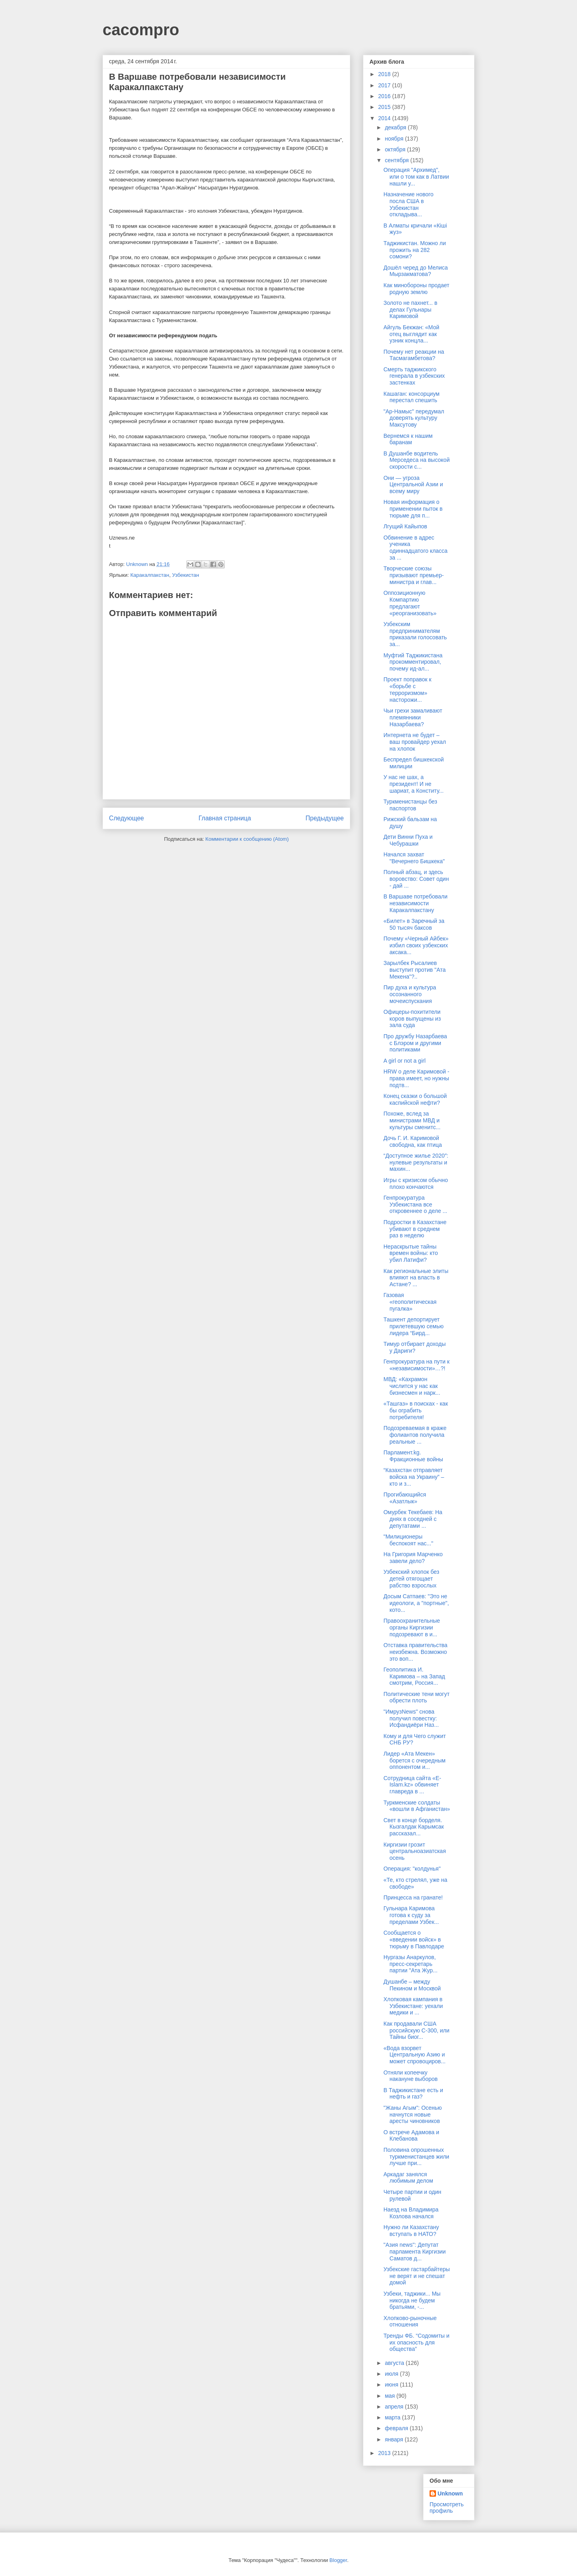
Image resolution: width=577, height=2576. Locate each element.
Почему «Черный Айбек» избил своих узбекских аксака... (415, 945)
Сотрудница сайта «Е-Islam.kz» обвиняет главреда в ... (412, 1785)
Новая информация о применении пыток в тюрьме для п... (413, 509)
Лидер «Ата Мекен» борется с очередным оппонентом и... (414, 1760)
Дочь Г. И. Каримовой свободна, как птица (412, 1141)
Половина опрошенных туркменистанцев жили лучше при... (416, 2157)
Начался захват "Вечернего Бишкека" (414, 857)
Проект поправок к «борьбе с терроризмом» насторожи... (407, 689)
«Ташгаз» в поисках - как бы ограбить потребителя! (415, 1410)
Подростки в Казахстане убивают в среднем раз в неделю (414, 1229)
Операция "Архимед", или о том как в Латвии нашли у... (416, 177)
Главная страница (224, 818)
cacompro (141, 29)
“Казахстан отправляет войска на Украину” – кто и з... (413, 1477)
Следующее (126, 818)
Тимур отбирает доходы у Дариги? (414, 1347)
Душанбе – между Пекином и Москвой (412, 1985)
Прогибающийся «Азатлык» (404, 1498)
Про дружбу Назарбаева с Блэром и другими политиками (415, 1043)
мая (390, 2396)
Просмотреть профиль (447, 2507)
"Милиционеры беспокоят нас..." (408, 1540)
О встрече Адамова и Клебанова (411, 2135)
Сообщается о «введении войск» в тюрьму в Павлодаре (413, 1939)
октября (396, 149)
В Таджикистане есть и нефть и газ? (413, 2093)
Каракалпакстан (149, 575)
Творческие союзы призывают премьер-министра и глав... (413, 575)
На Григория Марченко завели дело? (413, 1557)
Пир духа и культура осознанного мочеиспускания (409, 994)
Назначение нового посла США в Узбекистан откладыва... (408, 204)
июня (392, 2384)
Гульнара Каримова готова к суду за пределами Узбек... (411, 1915)
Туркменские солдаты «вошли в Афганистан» (416, 1806)
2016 (385, 96)
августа (395, 2363)
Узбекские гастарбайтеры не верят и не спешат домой (416, 2276)
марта (393, 2417)
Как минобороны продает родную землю (416, 288)
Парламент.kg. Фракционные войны (413, 1455)
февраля (397, 2428)
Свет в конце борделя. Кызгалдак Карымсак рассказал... (413, 1827)
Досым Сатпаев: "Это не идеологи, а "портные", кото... (416, 1603)
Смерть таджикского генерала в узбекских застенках (414, 376)
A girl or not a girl (404, 1060)
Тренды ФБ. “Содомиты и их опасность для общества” (416, 2342)
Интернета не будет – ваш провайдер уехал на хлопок (414, 742)
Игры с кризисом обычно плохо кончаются (415, 1183)
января (394, 2439)
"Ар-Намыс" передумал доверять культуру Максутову (413, 418)
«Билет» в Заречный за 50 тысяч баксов (413, 924)
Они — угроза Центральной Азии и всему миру (413, 485)
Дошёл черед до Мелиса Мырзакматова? (415, 271)
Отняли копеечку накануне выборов (410, 2076)
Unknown (450, 2493)
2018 (385, 74)
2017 (385, 85)
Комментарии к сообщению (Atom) (247, 839)
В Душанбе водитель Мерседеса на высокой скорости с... (416, 460)
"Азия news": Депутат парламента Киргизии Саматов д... (414, 2252)
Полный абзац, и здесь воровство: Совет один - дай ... (416, 879)
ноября (395, 138)
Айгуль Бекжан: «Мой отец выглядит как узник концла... (411, 334)
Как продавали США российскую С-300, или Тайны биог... (416, 2030)
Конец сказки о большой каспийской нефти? (415, 1099)
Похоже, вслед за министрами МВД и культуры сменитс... (411, 1120)
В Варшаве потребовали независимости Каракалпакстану (415, 903)
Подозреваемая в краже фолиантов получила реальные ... (414, 1435)
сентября (397, 160)
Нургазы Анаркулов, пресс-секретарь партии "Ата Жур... (410, 1964)
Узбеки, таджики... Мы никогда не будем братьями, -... (411, 2300)
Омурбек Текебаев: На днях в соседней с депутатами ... (412, 1519)
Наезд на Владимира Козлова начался (410, 2213)
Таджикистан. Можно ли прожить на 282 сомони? (414, 250)
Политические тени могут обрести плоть (416, 1697)
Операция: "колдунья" (412, 1868)
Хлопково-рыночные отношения (410, 2321)
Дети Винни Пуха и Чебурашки (408, 840)
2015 (385, 107)
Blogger (338, 2560)
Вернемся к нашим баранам (408, 439)
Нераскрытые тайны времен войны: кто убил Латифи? (410, 1253)
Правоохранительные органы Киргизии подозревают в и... (411, 1627)
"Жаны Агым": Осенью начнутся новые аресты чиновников (412, 2115)
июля (392, 2374)
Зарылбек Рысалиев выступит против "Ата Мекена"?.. (414, 970)
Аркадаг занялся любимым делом (408, 2177)
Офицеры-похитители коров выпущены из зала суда (412, 1019)
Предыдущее (325, 818)
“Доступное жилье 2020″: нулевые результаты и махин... (415, 1162)
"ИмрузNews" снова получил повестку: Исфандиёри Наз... (411, 1718)
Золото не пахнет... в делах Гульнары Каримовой (410, 310)
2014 (385, 118)
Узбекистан (185, 575)
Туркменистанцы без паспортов (410, 805)
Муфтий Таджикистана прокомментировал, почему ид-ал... (412, 662)
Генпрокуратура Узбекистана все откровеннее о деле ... (415, 1204)
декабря (396, 127)
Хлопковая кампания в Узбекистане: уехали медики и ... (413, 2006)
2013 (385, 2453)
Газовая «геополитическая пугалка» (409, 1302)
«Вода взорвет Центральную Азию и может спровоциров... (414, 2055)
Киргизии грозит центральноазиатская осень (414, 1851)
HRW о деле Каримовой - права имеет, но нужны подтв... (416, 1078)
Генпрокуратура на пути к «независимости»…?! (416, 1365)
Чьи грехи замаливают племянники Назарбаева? (412, 717)
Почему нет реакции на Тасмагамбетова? (413, 355)
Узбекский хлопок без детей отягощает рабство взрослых (411, 1579)
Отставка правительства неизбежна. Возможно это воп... (415, 1652)
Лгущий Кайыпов (405, 526)
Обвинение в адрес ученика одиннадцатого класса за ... (415, 547)
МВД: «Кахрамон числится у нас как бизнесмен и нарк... (411, 1386)
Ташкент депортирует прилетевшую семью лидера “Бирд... (413, 1326)
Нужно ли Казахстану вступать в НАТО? (411, 2230)
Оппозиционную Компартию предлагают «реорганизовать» (409, 603)
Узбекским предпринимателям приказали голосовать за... (415, 634)
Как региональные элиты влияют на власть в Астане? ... (415, 1278)
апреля (395, 2406)
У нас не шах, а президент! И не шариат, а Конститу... (413, 784)
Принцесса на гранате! (413, 1897)
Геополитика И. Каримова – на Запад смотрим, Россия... (414, 1676)
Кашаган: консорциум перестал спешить (411, 397)
